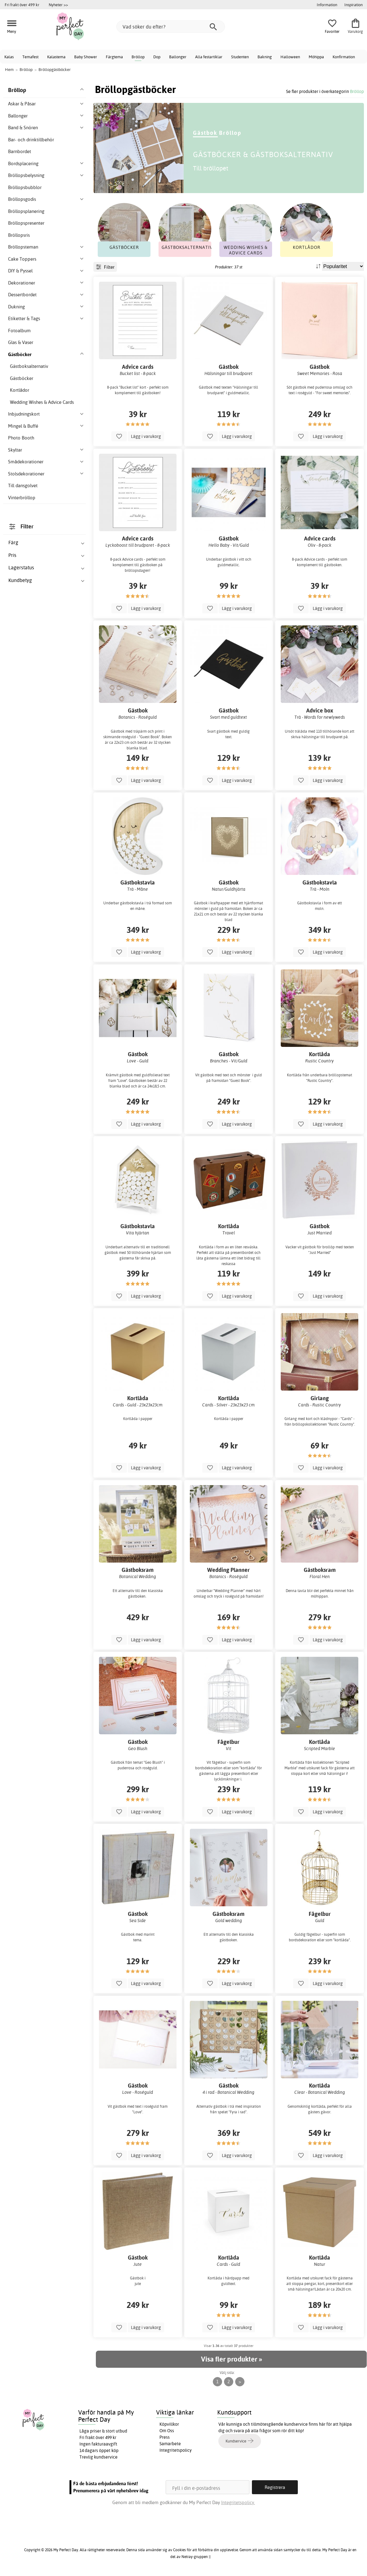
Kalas (9, 56)
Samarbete (170, 2443)
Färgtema (114, 56)
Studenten (240, 56)
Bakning (264, 56)
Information (327, 4)
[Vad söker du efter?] (170, 26)
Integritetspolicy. (238, 2502)
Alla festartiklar (208, 56)
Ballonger (177, 56)
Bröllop (138, 56)
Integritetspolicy (175, 2450)
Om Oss (166, 2430)
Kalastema (56, 56)
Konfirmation (344, 56)
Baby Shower (85, 56)
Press (164, 2437)
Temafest (30, 56)
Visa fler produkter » (231, 2359)
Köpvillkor (169, 2424)
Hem (9, 69)
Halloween (290, 56)
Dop (156, 56)
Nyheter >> (58, 4)
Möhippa (316, 56)
